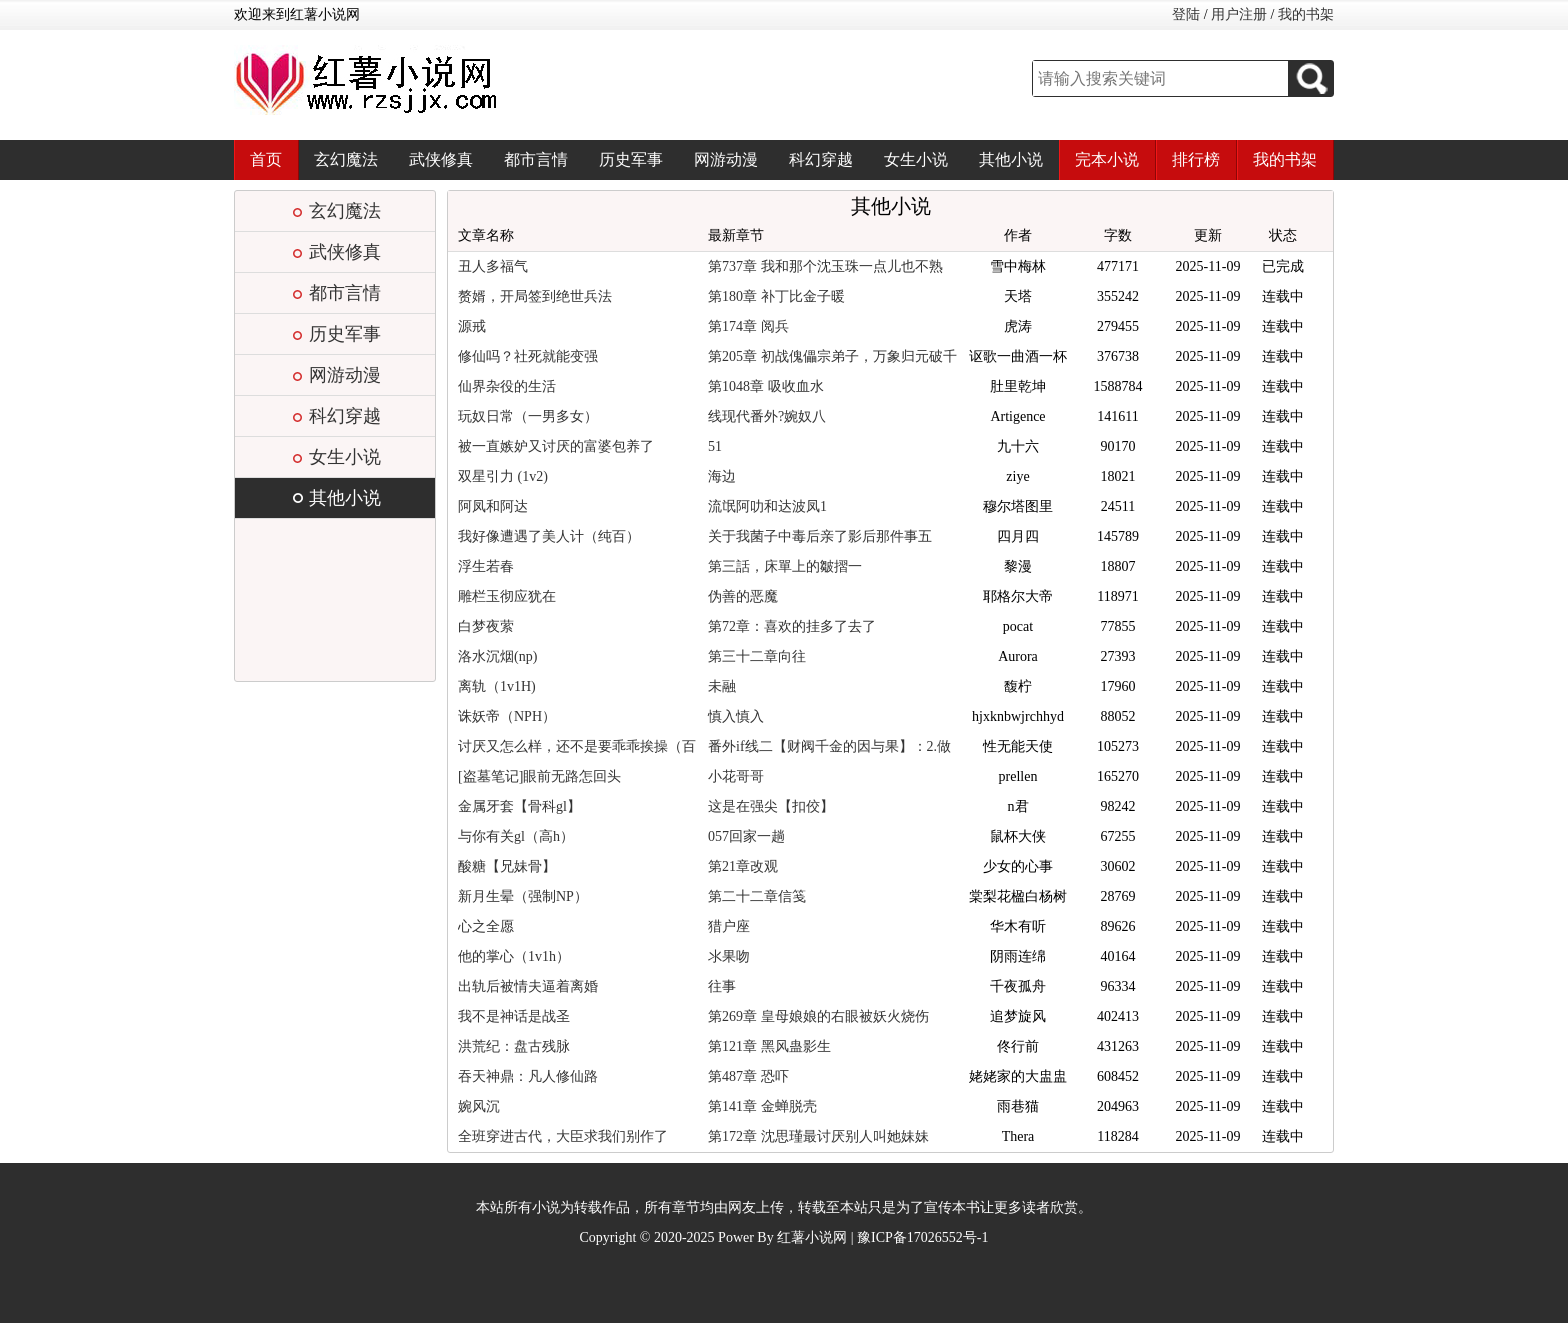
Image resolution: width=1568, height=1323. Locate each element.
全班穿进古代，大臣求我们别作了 (563, 1136)
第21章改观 (743, 866)
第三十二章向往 (757, 656)
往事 (722, 986)
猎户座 (729, 926)
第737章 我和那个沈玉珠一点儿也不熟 (825, 266)
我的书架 (1306, 14)
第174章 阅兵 (748, 326)
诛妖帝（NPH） (507, 716)
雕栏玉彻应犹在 (507, 596)
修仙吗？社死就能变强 (528, 356)
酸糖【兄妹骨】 (507, 866)
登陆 (1186, 14)
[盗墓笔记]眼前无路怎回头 (539, 776)
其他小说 (1011, 159)
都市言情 (536, 159)
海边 (722, 476)
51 (715, 446)
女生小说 (916, 159)
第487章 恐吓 (748, 1076)
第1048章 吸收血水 (766, 386)
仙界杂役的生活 (507, 386)
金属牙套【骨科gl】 (519, 806)
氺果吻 (729, 956)
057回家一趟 (746, 836)
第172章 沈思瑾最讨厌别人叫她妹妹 (818, 1136)
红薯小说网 (812, 1237)
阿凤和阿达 (493, 506)
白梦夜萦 (486, 626)
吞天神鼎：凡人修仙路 (528, 1076)
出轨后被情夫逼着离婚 (528, 986)
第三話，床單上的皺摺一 (785, 566)
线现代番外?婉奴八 (767, 416)
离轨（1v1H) (497, 686)
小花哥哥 (736, 776)
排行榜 (1196, 159)
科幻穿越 (821, 159)
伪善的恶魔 (743, 596)
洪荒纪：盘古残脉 (514, 1046)
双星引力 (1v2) (503, 476)
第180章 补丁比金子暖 (776, 296)
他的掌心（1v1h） (514, 956)
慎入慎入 (736, 716)
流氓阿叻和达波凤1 (767, 506)
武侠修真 (441, 159)
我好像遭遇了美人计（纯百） (549, 536)
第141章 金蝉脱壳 (762, 1106)
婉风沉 (479, 1106)
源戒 (472, 326)
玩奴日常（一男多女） (528, 416)
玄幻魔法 (346, 159)
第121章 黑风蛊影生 (769, 1046)
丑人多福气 (493, 266)
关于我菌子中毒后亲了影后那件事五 (820, 536)
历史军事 (631, 159)
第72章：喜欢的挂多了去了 (792, 626)
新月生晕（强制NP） (523, 896)
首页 (266, 159)
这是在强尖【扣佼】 (771, 806)
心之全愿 (486, 926)
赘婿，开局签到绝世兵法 (535, 296)
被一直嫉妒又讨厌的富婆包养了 (556, 446)
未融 (722, 686)
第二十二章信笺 (757, 896)
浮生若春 (486, 566)
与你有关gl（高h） (516, 836)
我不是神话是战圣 (514, 1016)
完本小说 (1107, 159)
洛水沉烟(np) (497, 656)
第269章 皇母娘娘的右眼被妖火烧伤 (818, 1016)
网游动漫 (726, 159)
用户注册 (1239, 14)
